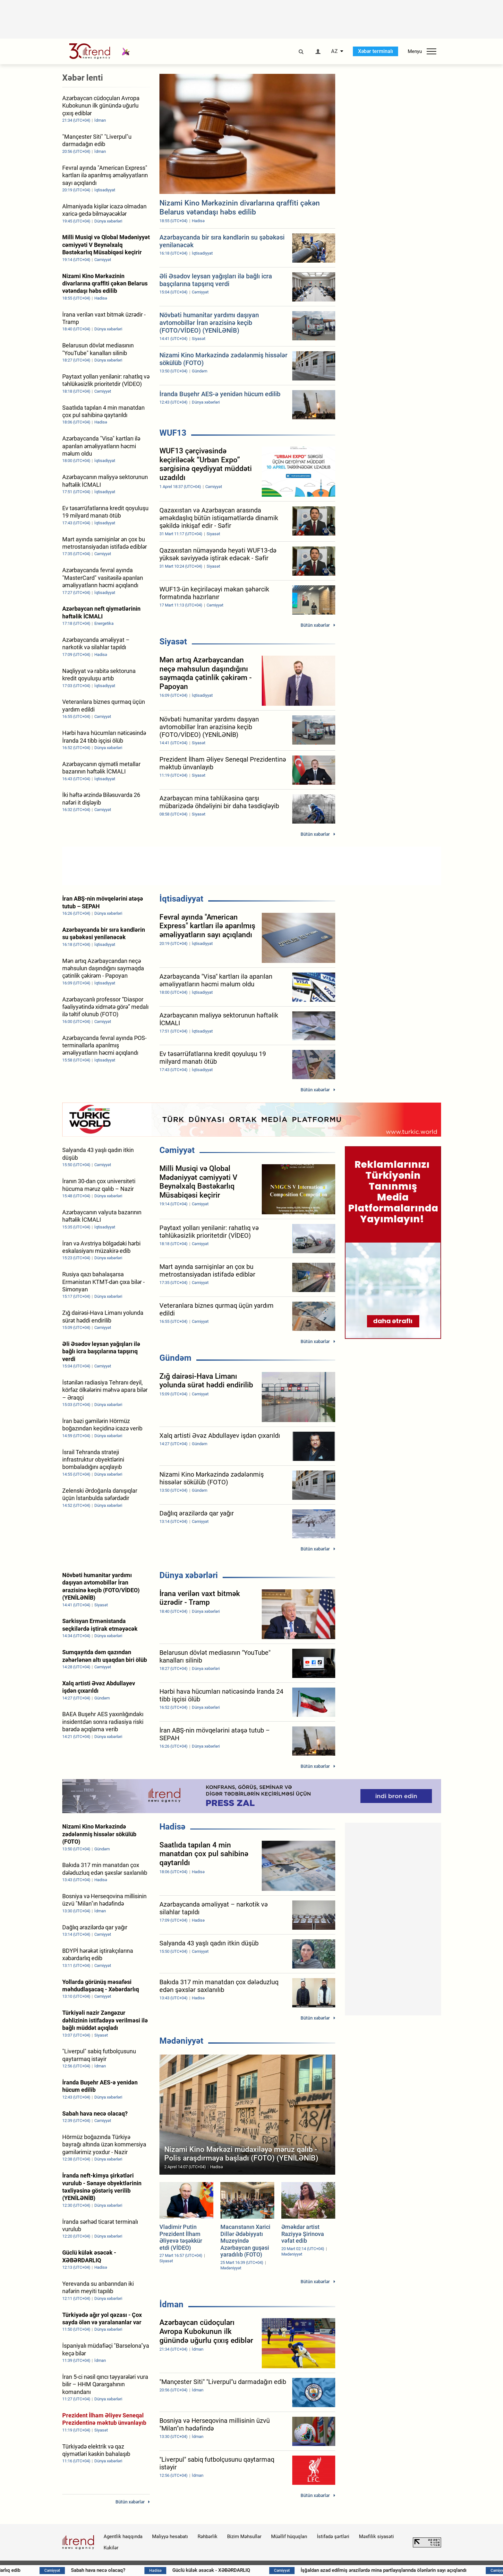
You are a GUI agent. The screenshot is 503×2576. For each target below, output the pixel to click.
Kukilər (111, 2548)
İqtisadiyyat (181, 899)
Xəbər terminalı (375, 51)
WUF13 (172, 433)
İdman (171, 2304)
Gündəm (175, 1358)
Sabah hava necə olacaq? (145, 2570)
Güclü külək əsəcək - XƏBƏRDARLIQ (259, 2570)
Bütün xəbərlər (315, 625)
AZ (334, 51)
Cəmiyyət (177, 1150)
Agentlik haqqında (123, 2536)
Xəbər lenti (82, 78)
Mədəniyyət (181, 2041)
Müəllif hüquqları (289, 2536)
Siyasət (173, 641)
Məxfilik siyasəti (376, 2536)
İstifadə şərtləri (333, 2536)
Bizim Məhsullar (244, 2536)
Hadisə (172, 1826)
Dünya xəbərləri (188, 1575)
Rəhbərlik (207, 2536)
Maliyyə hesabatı (170, 2536)
